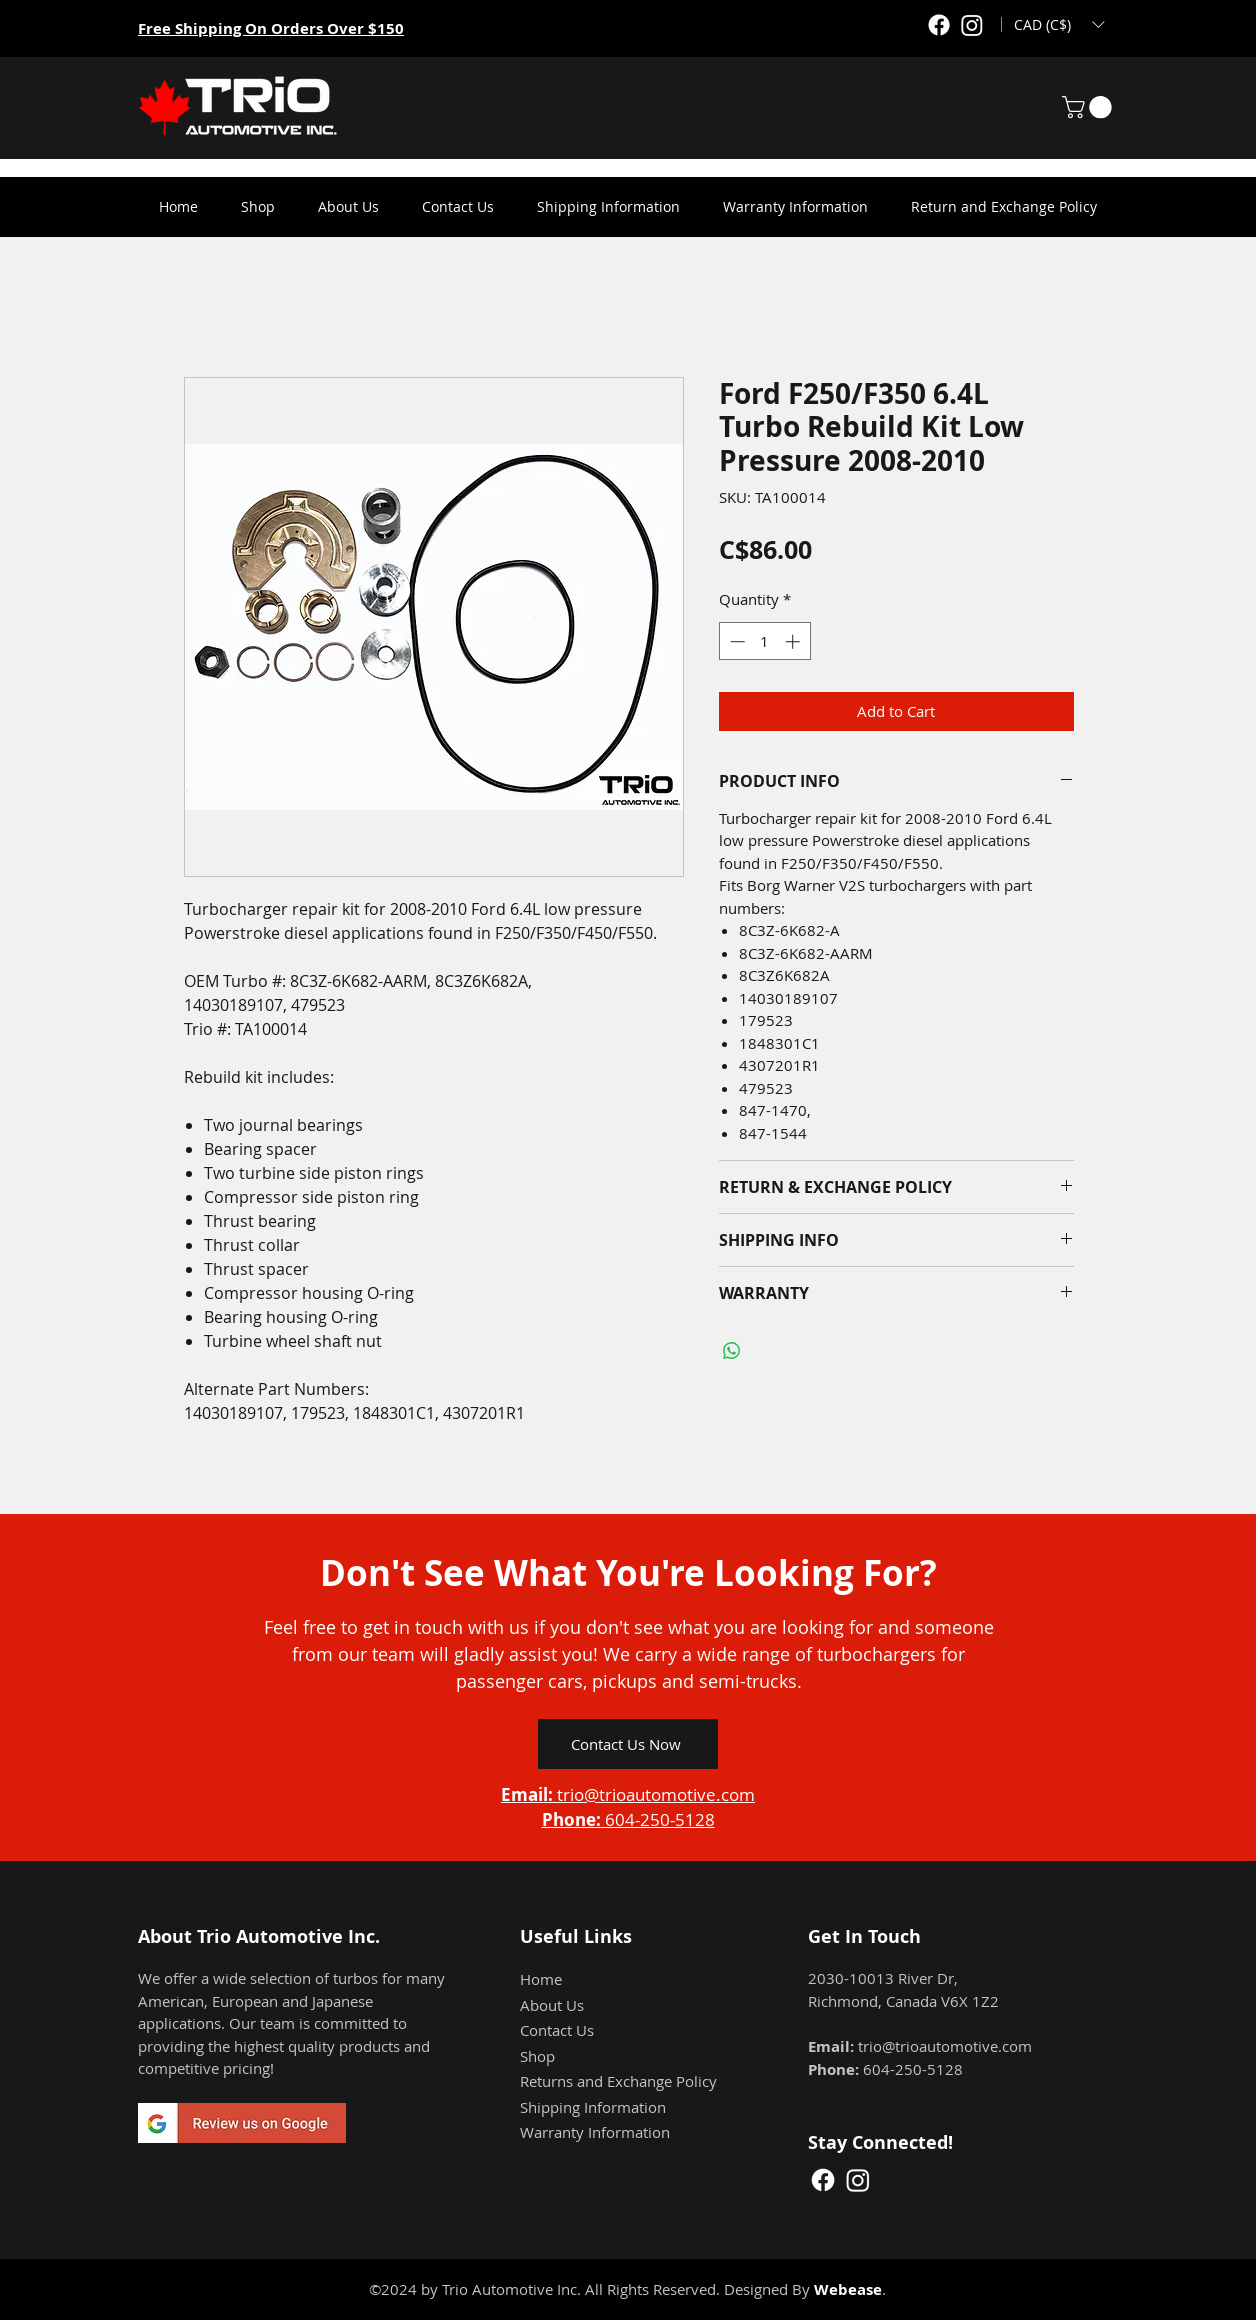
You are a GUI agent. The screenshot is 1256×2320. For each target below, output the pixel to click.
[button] (1059, 24)
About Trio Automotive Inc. (259, 1936)
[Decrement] (735, 641)
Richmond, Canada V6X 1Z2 (903, 2001)
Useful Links (576, 1936)
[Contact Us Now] (628, 1744)
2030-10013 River (872, 1978)
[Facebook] (939, 25)
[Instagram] (972, 25)
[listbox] (1059, 24)
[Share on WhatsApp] (732, 1351)
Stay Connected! (880, 2142)
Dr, (947, 1978)
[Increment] (794, 641)
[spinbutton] (764, 641)
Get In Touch (864, 1936)
